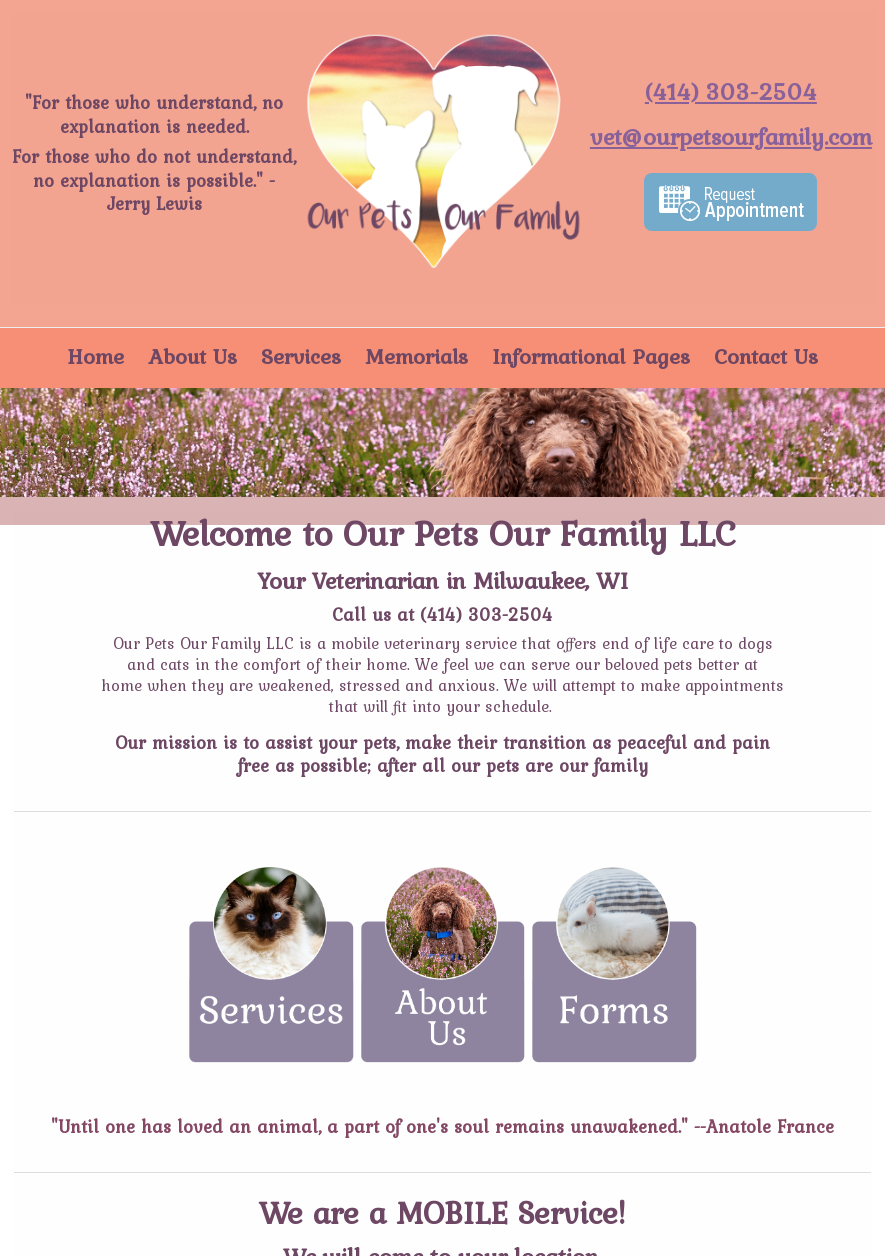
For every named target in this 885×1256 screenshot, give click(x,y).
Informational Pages (591, 356)
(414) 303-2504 (486, 614)
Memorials (416, 356)
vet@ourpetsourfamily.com (731, 136)
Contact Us (766, 356)
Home (95, 356)
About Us (192, 356)
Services (301, 356)
